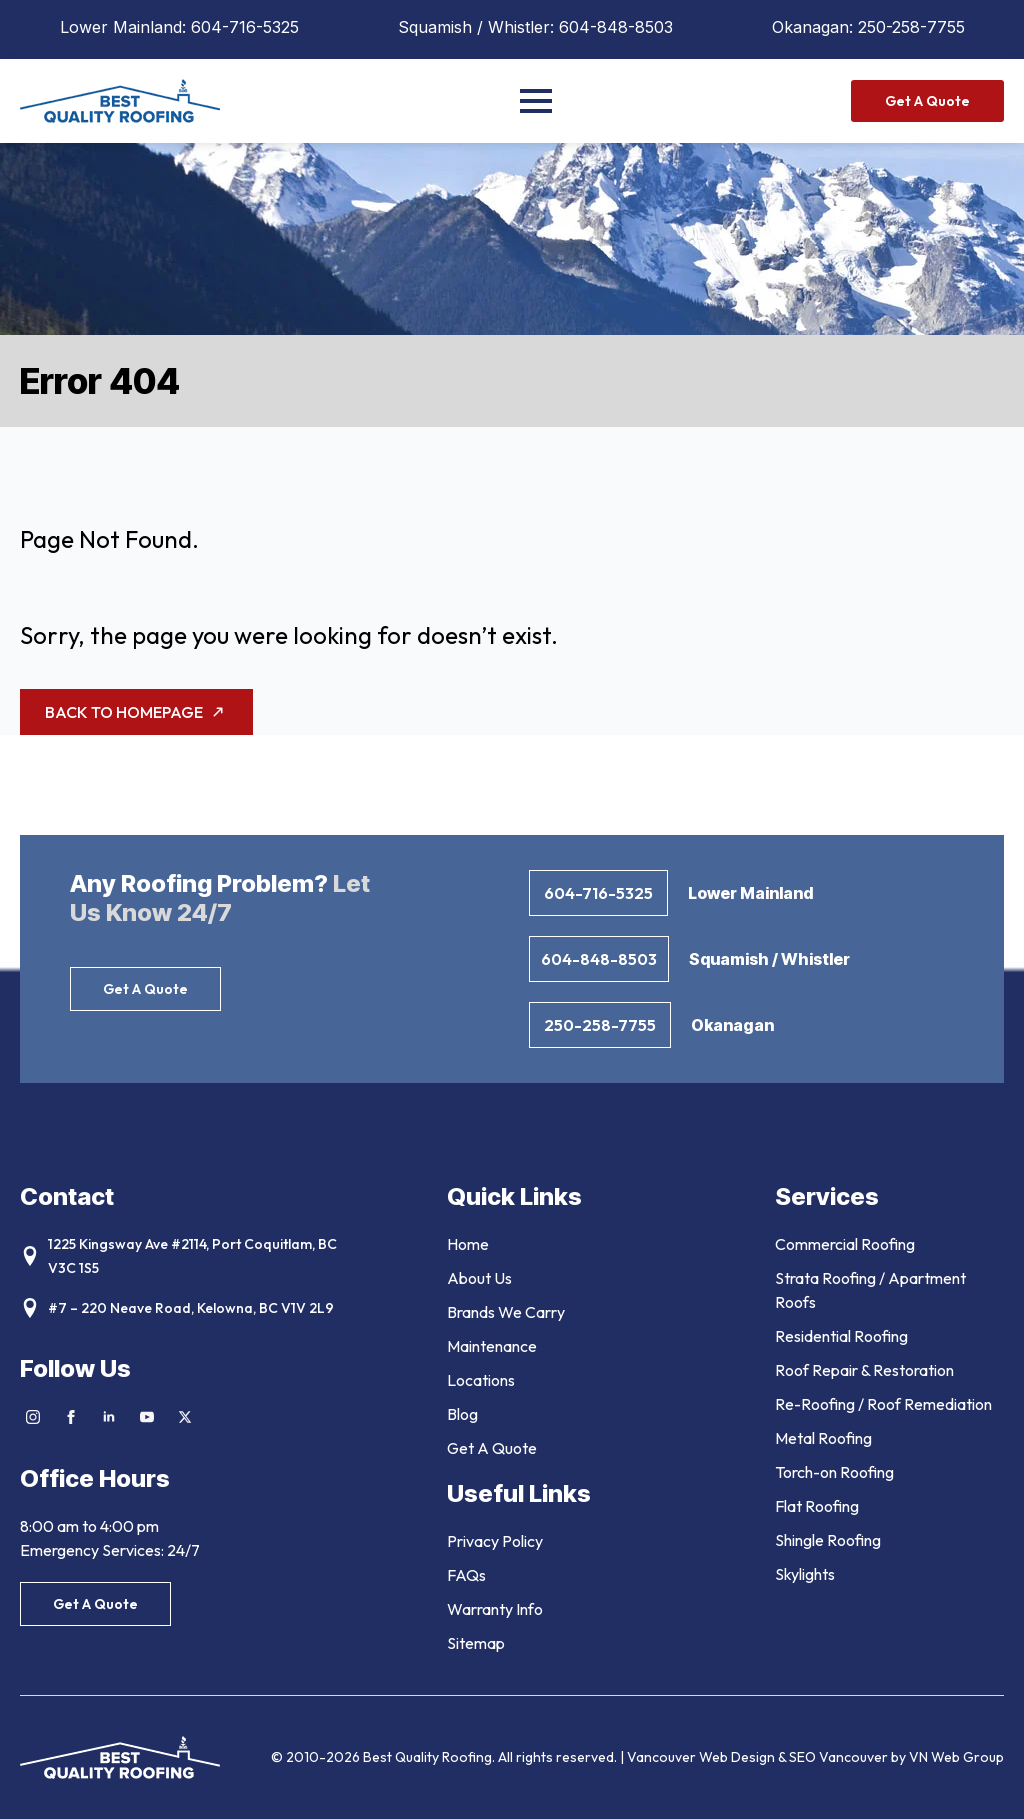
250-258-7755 (911, 27)
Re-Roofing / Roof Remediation (883, 1404)
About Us (479, 1278)
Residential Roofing (841, 1336)
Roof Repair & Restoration (864, 1370)
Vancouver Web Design (702, 1757)
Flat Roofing (817, 1506)
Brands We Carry (506, 1312)
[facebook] (71, 1417)
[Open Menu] (536, 101)
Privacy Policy (495, 1541)
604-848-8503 (616, 27)
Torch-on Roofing (834, 1472)
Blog (462, 1414)
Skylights (805, 1574)
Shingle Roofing (828, 1540)
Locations (481, 1380)
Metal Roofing (823, 1438)
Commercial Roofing (845, 1244)
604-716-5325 (245, 27)
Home (468, 1244)
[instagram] (33, 1417)
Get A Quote (492, 1448)
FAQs (466, 1575)
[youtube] (147, 1417)
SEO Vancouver (838, 1757)
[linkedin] (109, 1417)
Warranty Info (495, 1609)
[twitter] (185, 1417)
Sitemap (476, 1643)
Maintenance (492, 1346)
